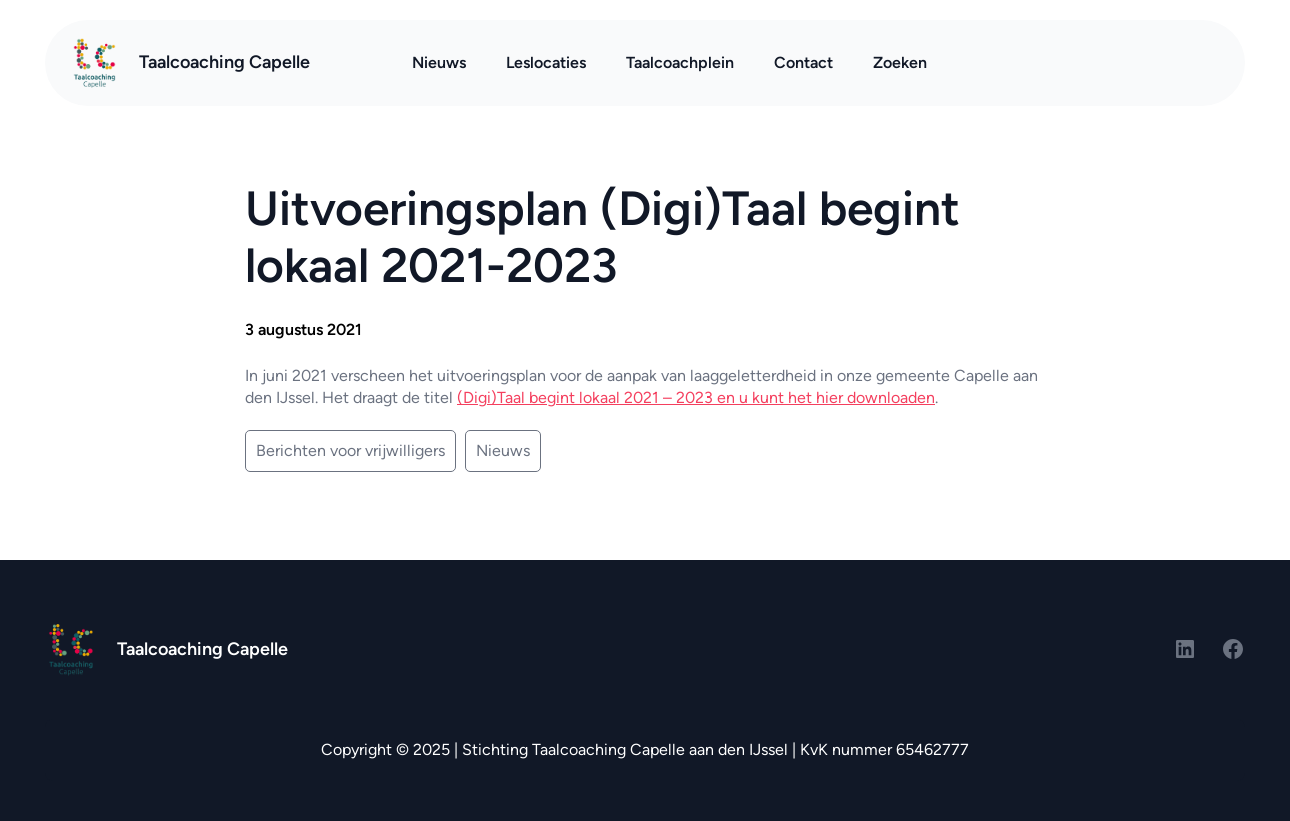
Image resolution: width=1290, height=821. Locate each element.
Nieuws (503, 450)
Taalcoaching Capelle (224, 62)
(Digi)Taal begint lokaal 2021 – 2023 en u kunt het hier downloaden (696, 397)
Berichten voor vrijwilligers (350, 450)
